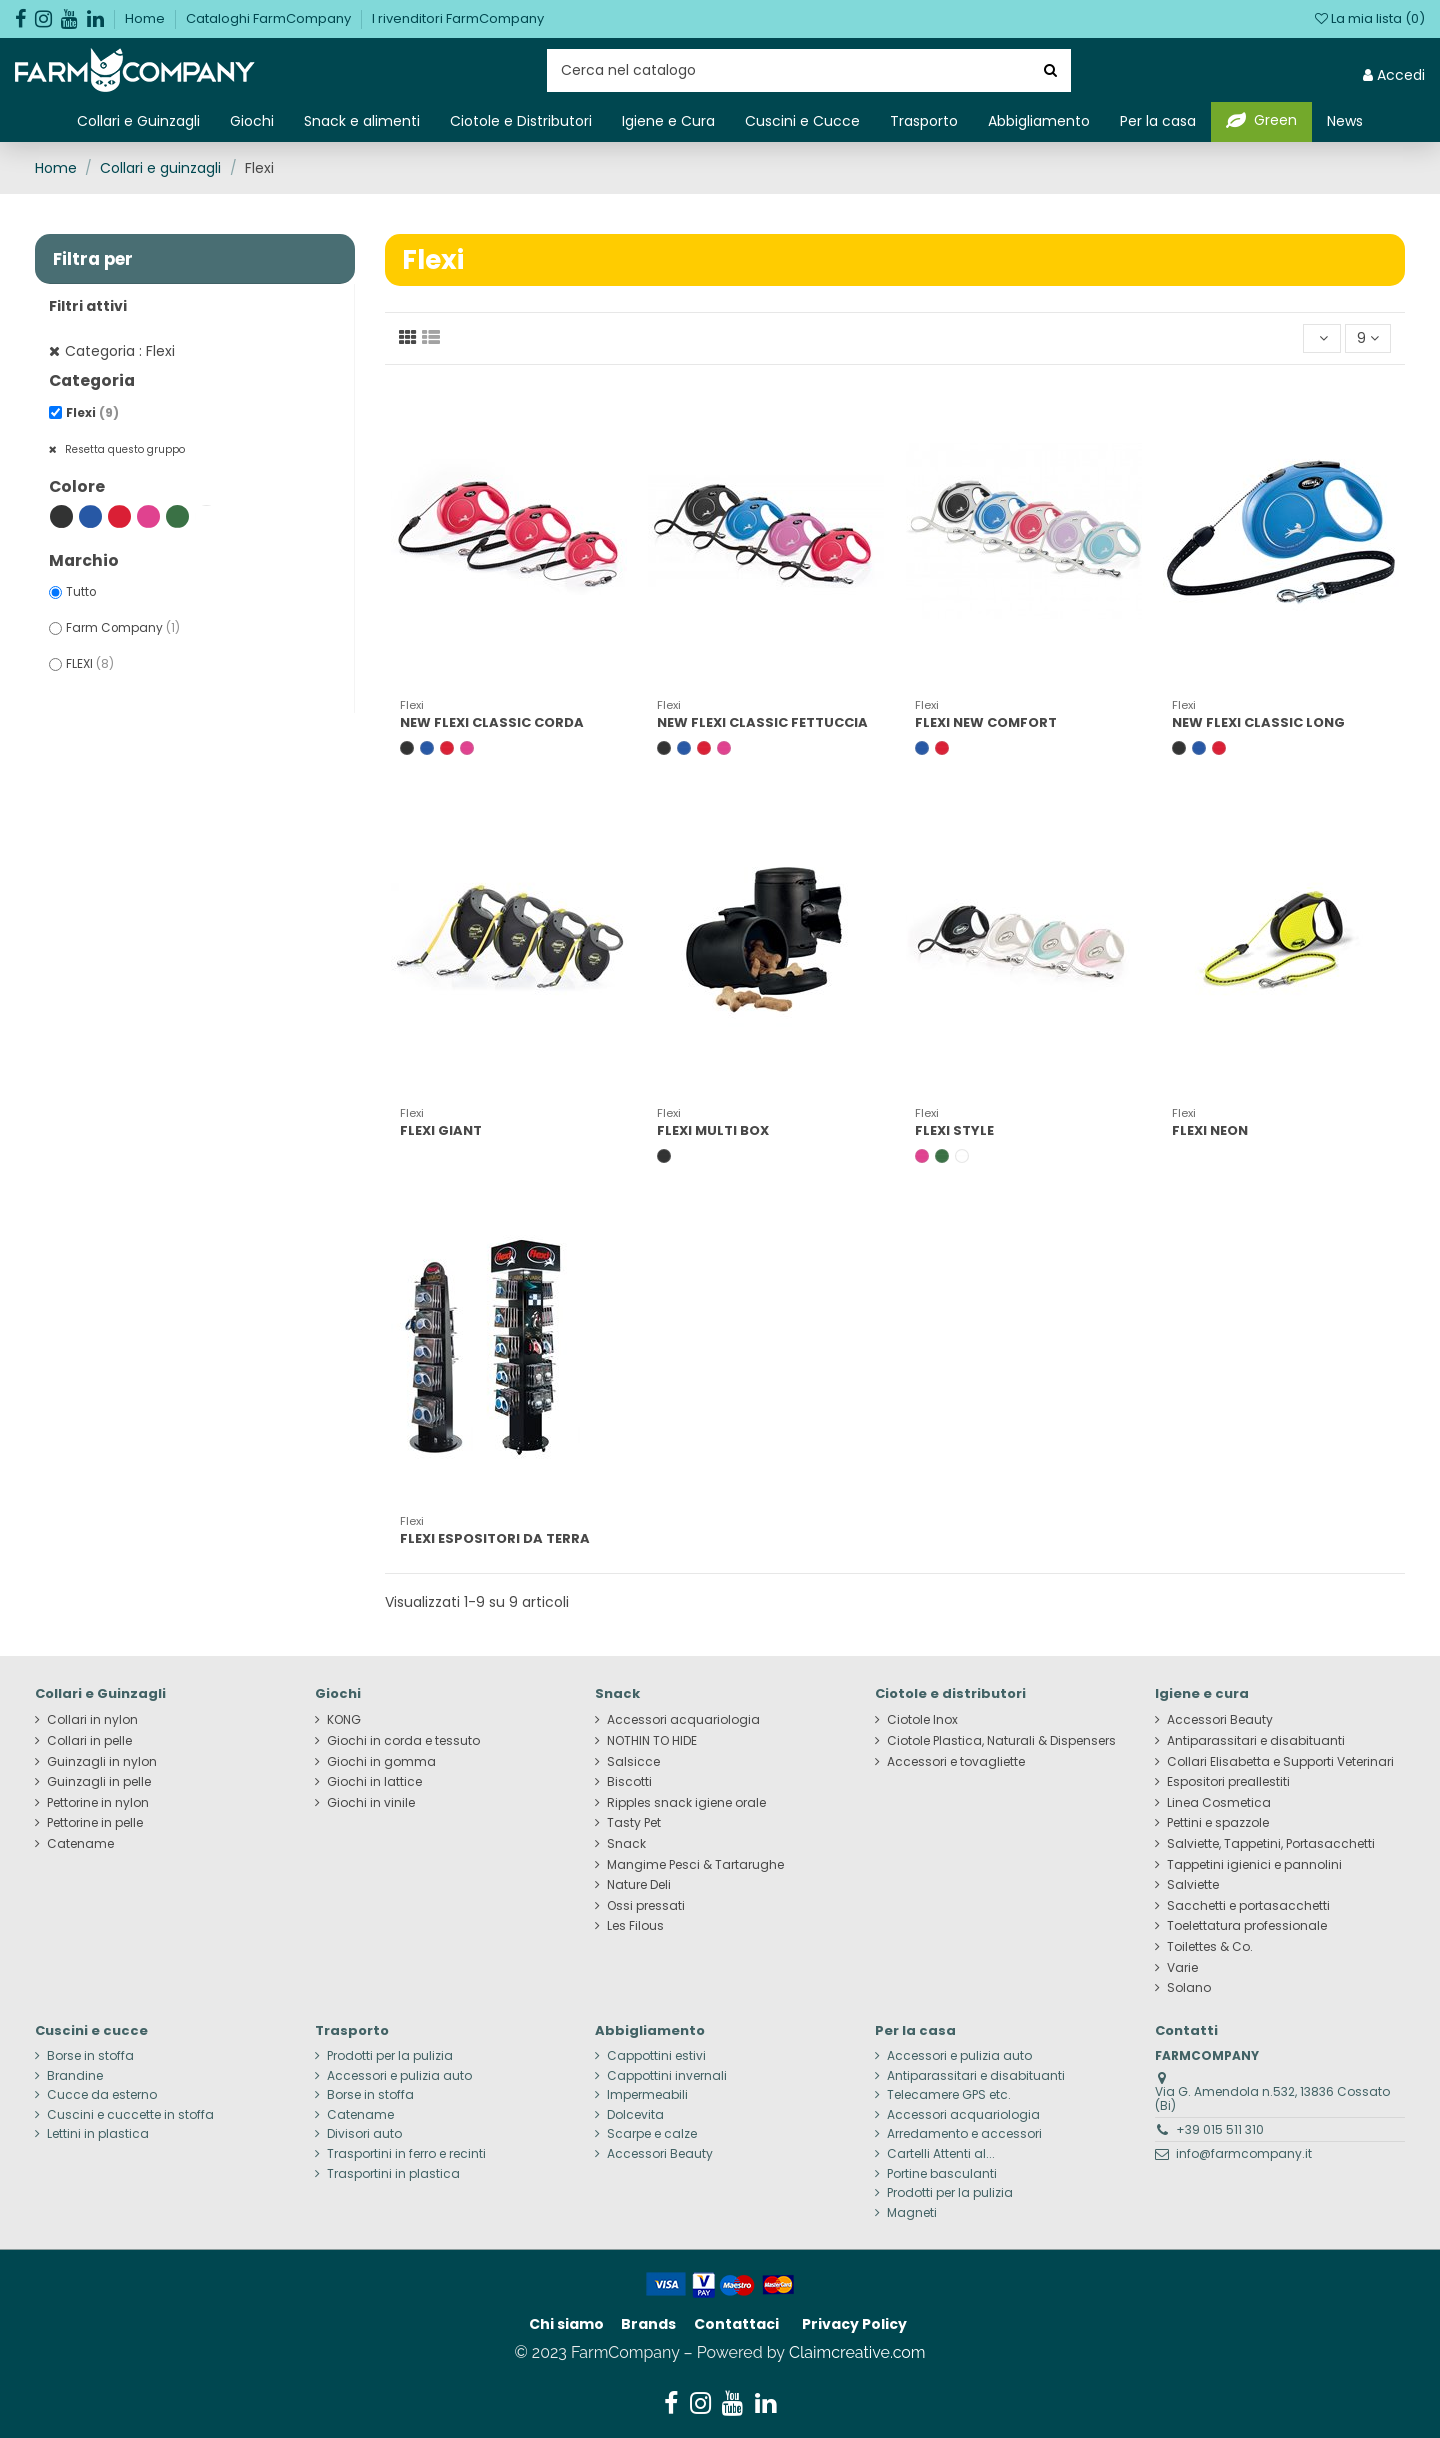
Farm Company (123, 628)
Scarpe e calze (652, 2134)
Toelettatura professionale (1247, 1926)
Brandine (75, 2076)
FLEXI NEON (1210, 1130)
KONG (344, 1720)
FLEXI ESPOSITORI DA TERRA (495, 1538)
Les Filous (635, 1926)
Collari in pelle (89, 1741)
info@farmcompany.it (1244, 2153)
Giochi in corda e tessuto (403, 1741)
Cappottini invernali (667, 2076)
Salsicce (633, 1762)
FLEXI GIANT (441, 1130)
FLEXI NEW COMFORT (986, 722)
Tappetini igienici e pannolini (1254, 1865)
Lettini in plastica (98, 2134)
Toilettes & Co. (1210, 1947)
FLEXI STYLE (954, 1130)
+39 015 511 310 (1220, 2129)
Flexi (92, 413)
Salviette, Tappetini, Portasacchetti (1271, 1844)
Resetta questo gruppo (123, 449)
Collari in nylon (92, 1720)
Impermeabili (647, 2095)
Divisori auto (364, 2134)
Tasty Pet (634, 1823)
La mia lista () (1370, 18)
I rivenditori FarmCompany (458, 18)
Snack (626, 1844)
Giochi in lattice (374, 1782)
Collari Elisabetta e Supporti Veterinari (1280, 1762)
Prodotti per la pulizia (390, 2056)
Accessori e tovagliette (956, 1762)
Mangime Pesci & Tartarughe (695, 1865)
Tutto (81, 592)
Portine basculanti (942, 2174)
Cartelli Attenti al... (941, 2154)
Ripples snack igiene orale (686, 1803)
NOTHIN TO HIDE (652, 1741)
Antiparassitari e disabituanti (1256, 1741)
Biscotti (629, 1782)
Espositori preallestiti (1228, 1782)
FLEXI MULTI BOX (713, 1130)
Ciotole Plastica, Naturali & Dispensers (1001, 1741)
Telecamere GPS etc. (949, 2095)
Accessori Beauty (1220, 1720)
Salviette (1193, 1885)
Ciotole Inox (922, 1720)
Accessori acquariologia (683, 1720)
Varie (1182, 1968)
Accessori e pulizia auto (399, 2076)
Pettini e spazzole (1218, 1823)
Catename (80, 1844)
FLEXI (90, 664)
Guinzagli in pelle (99, 1782)
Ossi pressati (646, 1906)
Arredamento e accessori (964, 2134)
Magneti (912, 2213)
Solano (1189, 1988)
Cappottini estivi (656, 2056)
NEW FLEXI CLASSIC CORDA (492, 722)
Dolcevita (635, 2115)
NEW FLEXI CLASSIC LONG (1258, 722)
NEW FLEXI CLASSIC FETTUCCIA (762, 722)
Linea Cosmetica (1219, 1803)
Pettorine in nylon (98, 1803)
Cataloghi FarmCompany (270, 18)
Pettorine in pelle (95, 1823)
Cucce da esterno (102, 2095)
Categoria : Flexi (120, 351)
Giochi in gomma (381, 1762)
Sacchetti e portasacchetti (1248, 1906)
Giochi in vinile (371, 1803)
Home (146, 18)
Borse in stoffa (90, 2056)
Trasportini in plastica (393, 2174)
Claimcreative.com (857, 2352)
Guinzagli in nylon (102, 1762)
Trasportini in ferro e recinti (406, 2154)
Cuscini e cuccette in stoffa (130, 2115)
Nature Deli (639, 1885)
